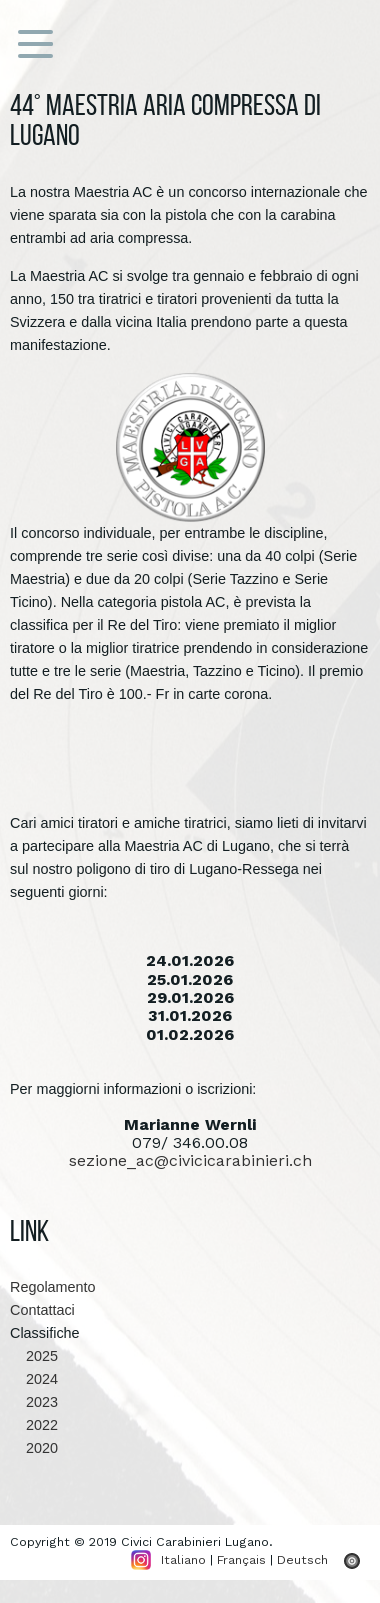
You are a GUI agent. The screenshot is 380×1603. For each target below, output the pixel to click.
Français (241, 1559)
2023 (34, 1402)
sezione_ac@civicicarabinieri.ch (190, 1160)
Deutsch (302, 1559)
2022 (34, 1425)
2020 (34, 1448)
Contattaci (42, 1310)
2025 (34, 1356)
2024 (34, 1379)
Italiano (183, 1559)
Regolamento (53, 1287)
